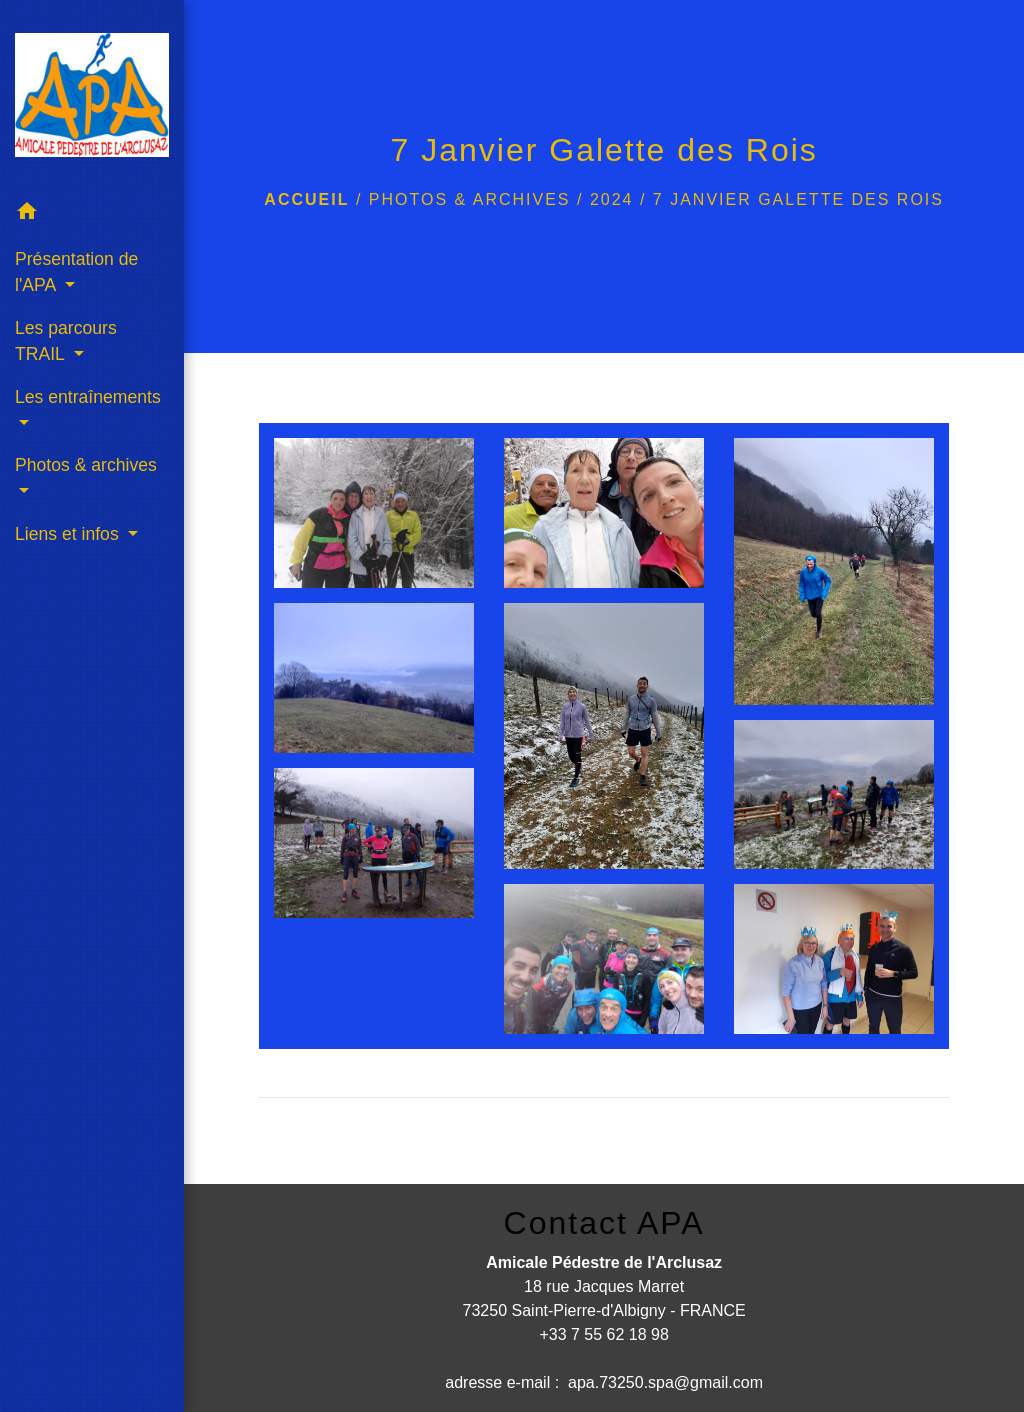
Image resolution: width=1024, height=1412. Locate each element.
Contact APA (604, 1223)
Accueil (306, 199)
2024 (612, 199)
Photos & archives (470, 199)
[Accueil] (92, 95)
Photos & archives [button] (86, 465)
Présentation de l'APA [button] (76, 272)
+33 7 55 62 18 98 (603, 1334)
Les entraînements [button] (88, 397)
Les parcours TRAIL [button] (66, 341)
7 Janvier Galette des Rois (798, 199)
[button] (92, 214)
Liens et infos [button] (69, 534)
